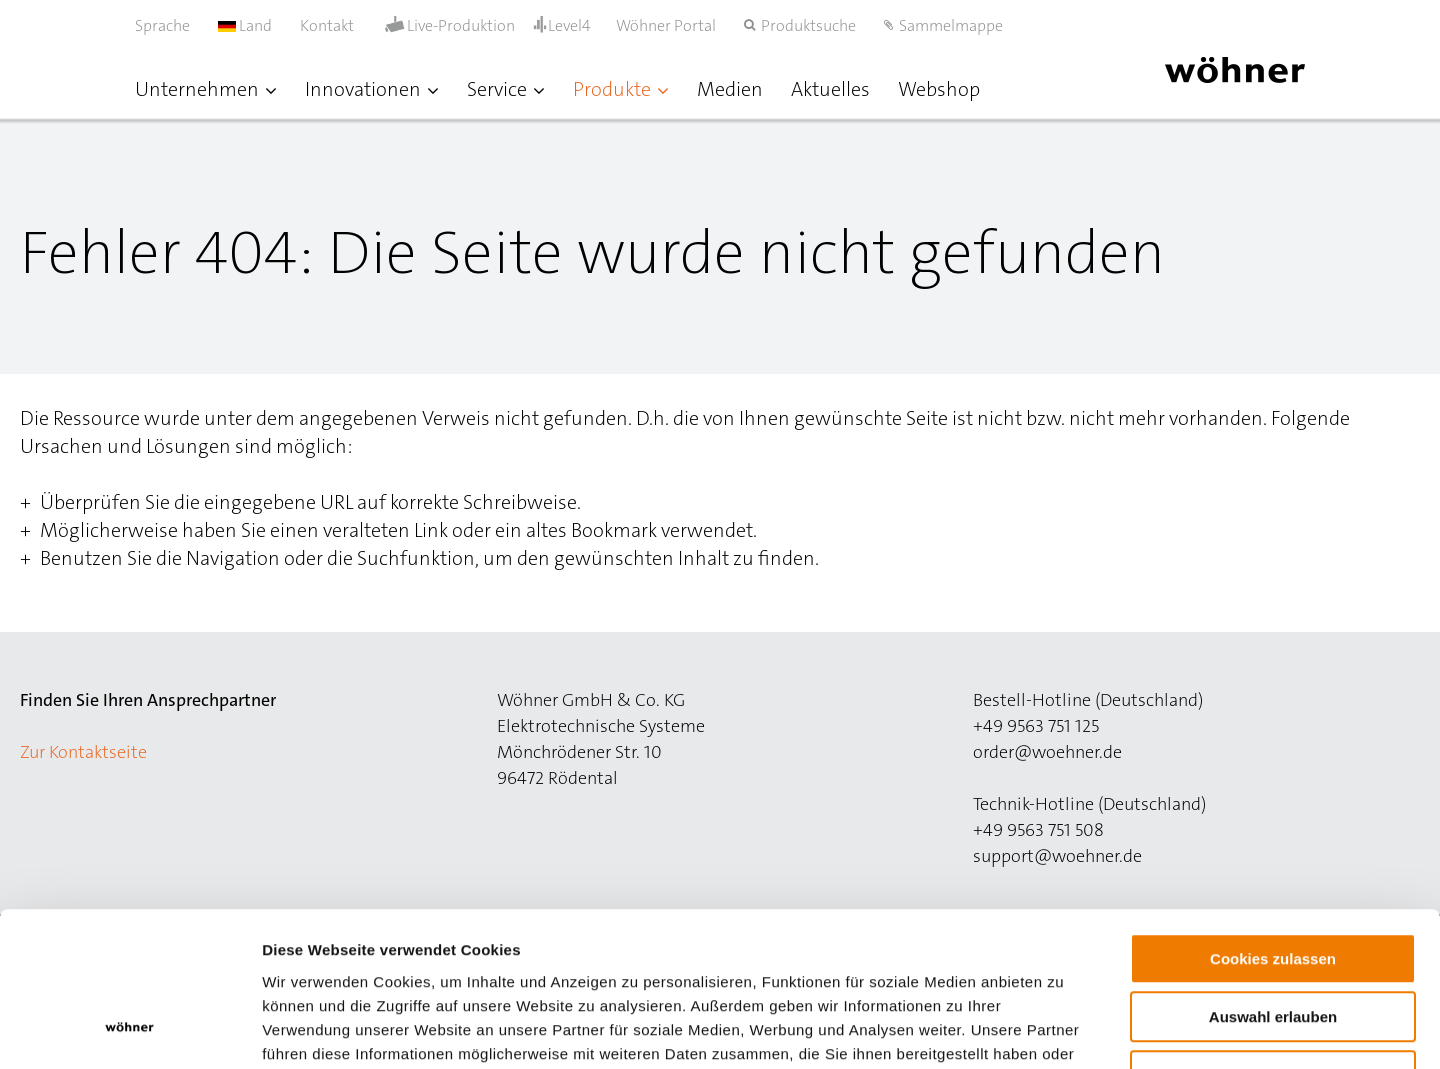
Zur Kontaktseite (83, 752)
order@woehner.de (1047, 752)
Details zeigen (1063, 1029)
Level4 (569, 25)
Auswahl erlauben (1273, 883)
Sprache (162, 25)
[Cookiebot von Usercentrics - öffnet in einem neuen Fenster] (129, 1030)
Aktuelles (830, 89)
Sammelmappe (951, 25)
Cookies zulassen (1273, 824)
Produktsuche (808, 25)
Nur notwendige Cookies (1273, 941)
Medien (730, 89)
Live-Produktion (461, 26)
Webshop (939, 89)
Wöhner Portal (666, 25)
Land (245, 25)
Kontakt (327, 25)
